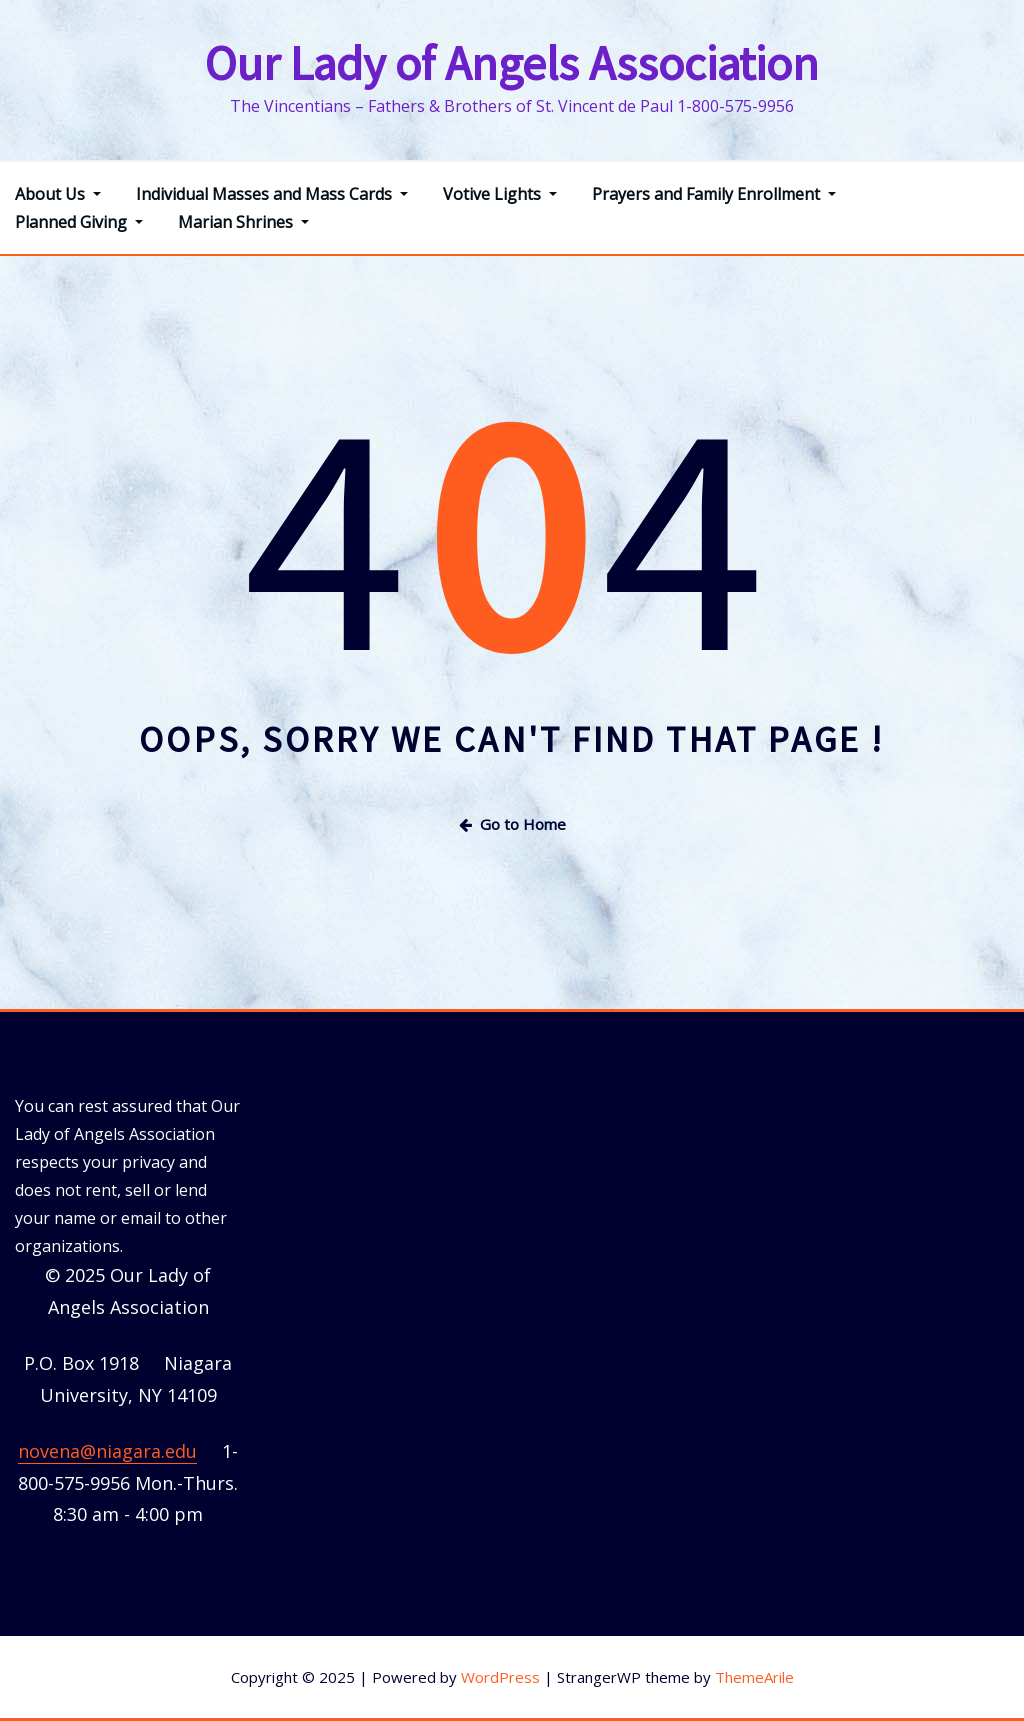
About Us (58, 194)
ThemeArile (754, 1677)
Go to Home (512, 824)
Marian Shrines (243, 222)
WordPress (500, 1677)
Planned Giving (79, 222)
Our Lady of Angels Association (512, 63)
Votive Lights (500, 194)
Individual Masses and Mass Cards (272, 194)
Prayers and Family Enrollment (714, 194)
